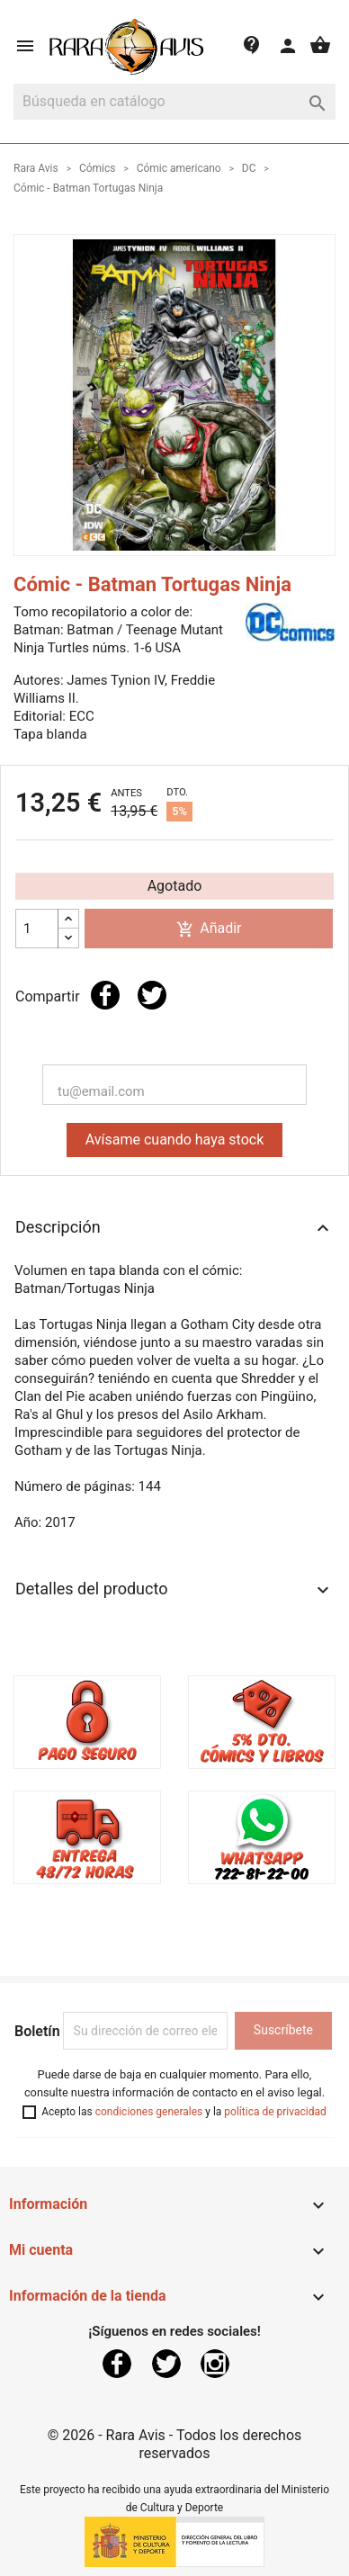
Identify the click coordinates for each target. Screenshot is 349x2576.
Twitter (166, 2363)
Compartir (105, 995)
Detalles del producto (174, 1590)
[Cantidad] (36, 928)
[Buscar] (174, 102)
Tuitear (152, 995)
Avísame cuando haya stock (174, 1139)
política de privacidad (275, 2111)
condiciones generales (149, 2111)
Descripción (174, 1228)
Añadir (208, 929)
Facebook (117, 2363)
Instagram (215, 2363)
